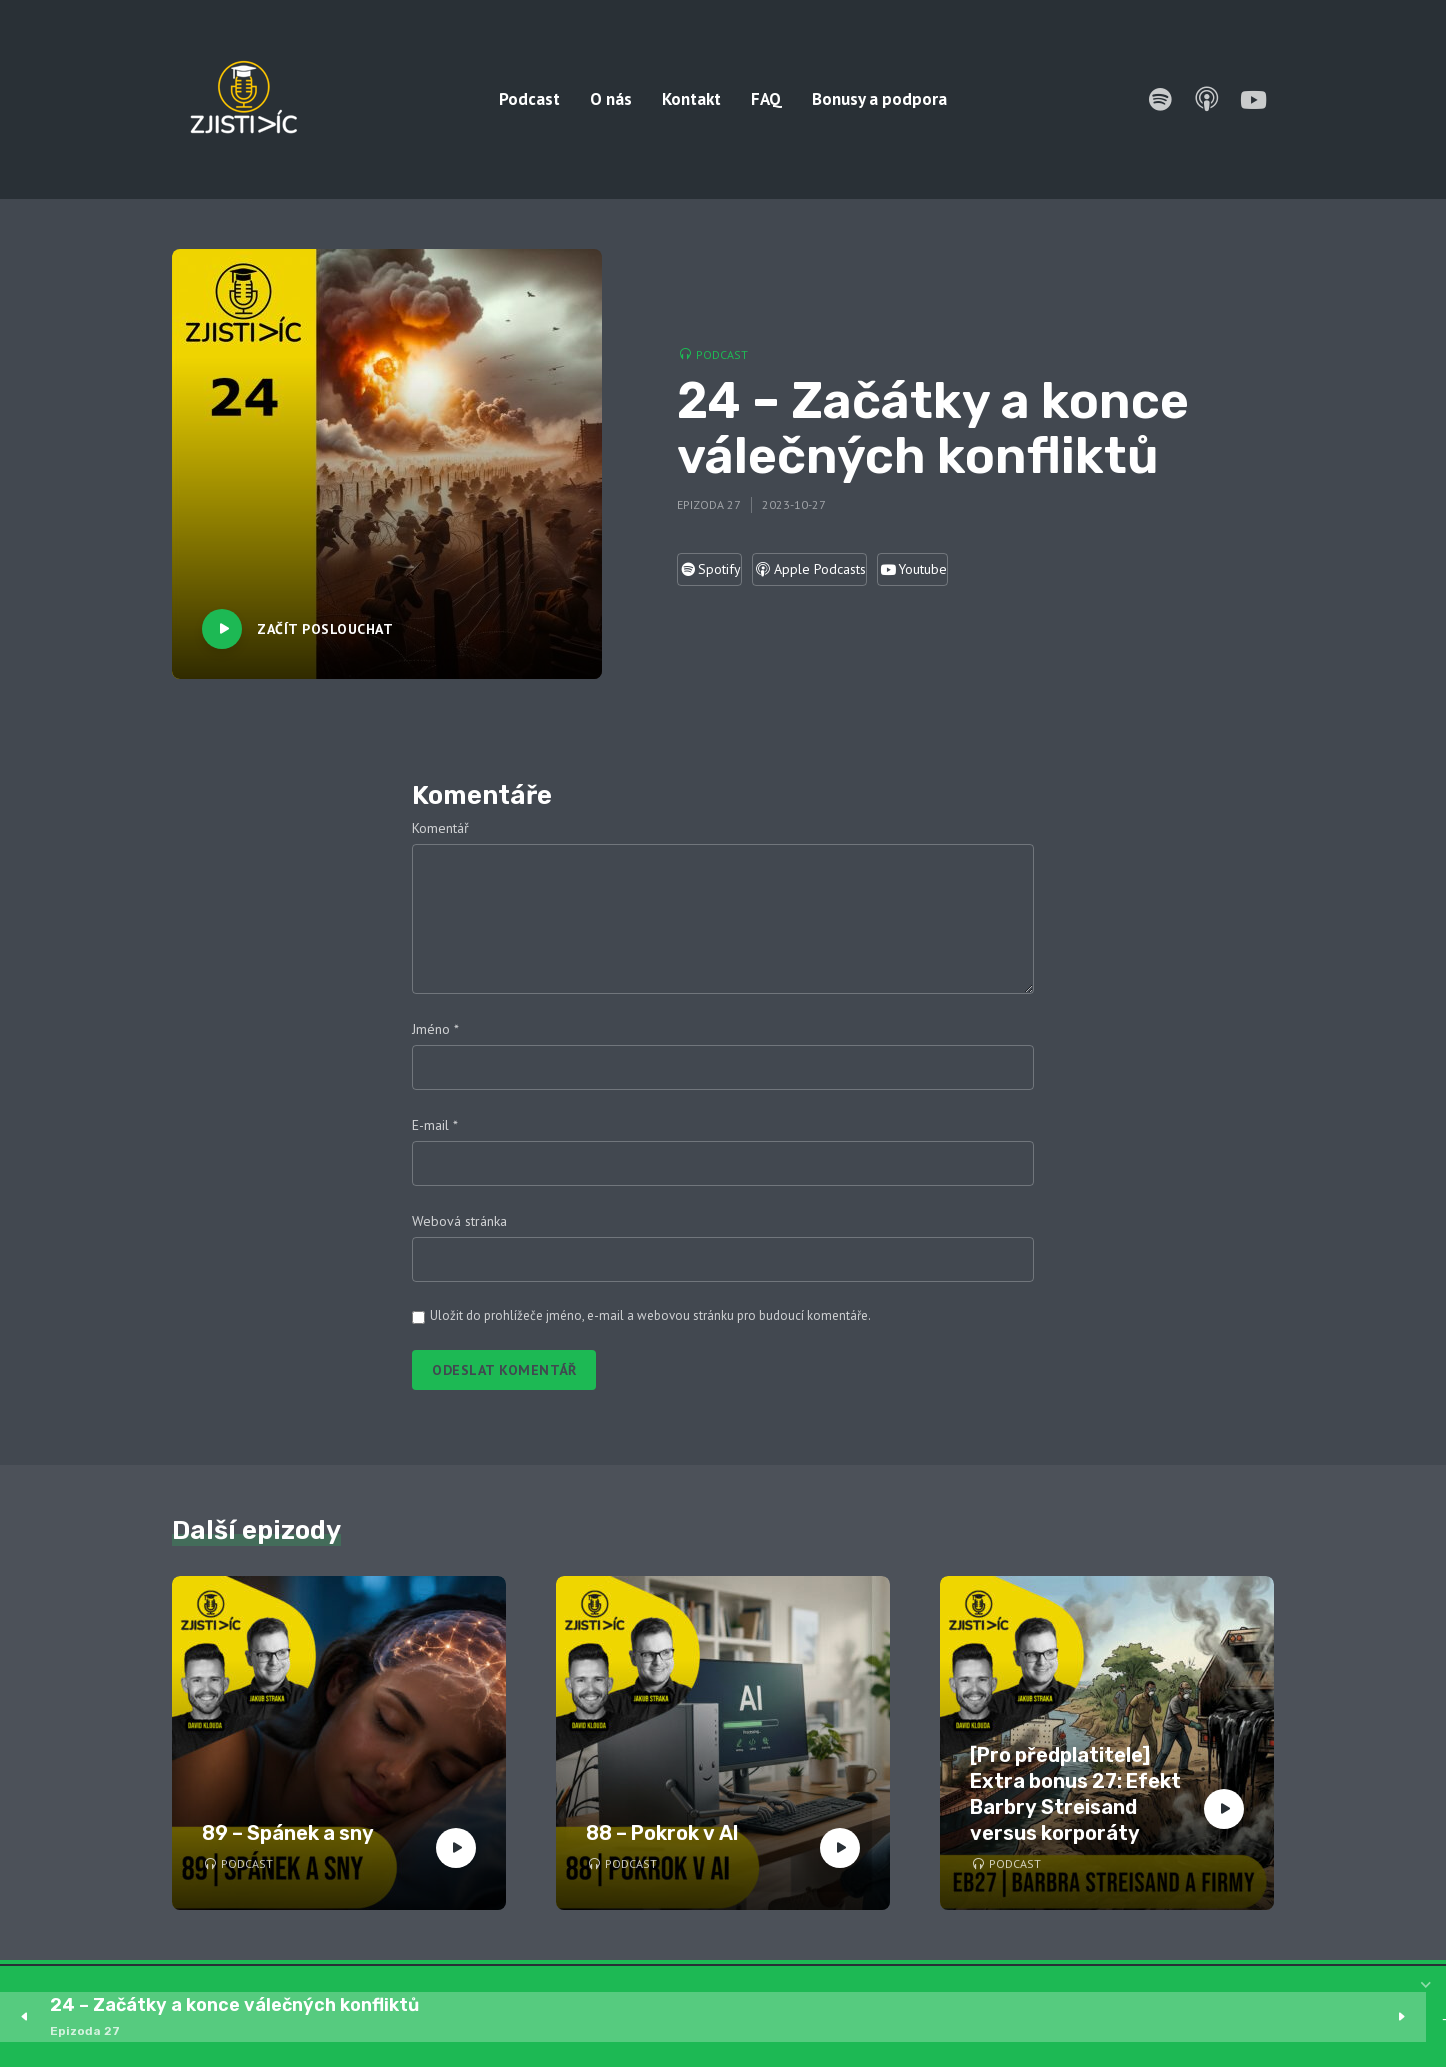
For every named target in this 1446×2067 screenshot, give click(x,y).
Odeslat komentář (504, 1370)
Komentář (440, 828)
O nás (611, 99)
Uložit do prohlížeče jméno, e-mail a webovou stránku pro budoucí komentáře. (650, 1315)
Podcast (529, 99)
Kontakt (691, 99)
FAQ (766, 99)
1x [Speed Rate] (1396, 2017)
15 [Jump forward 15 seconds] (650, 2017)
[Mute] (1336, 2017)
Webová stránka (459, 1221)
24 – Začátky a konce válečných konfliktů (234, 2005)
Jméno (435, 1029)
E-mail (435, 1125)
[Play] (589, 2017)
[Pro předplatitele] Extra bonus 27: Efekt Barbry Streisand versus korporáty (1075, 1794)
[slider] (936, 2017)
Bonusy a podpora (879, 99)
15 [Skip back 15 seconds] (528, 2017)
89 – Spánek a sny (288, 1833)
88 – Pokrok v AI (662, 1833)
